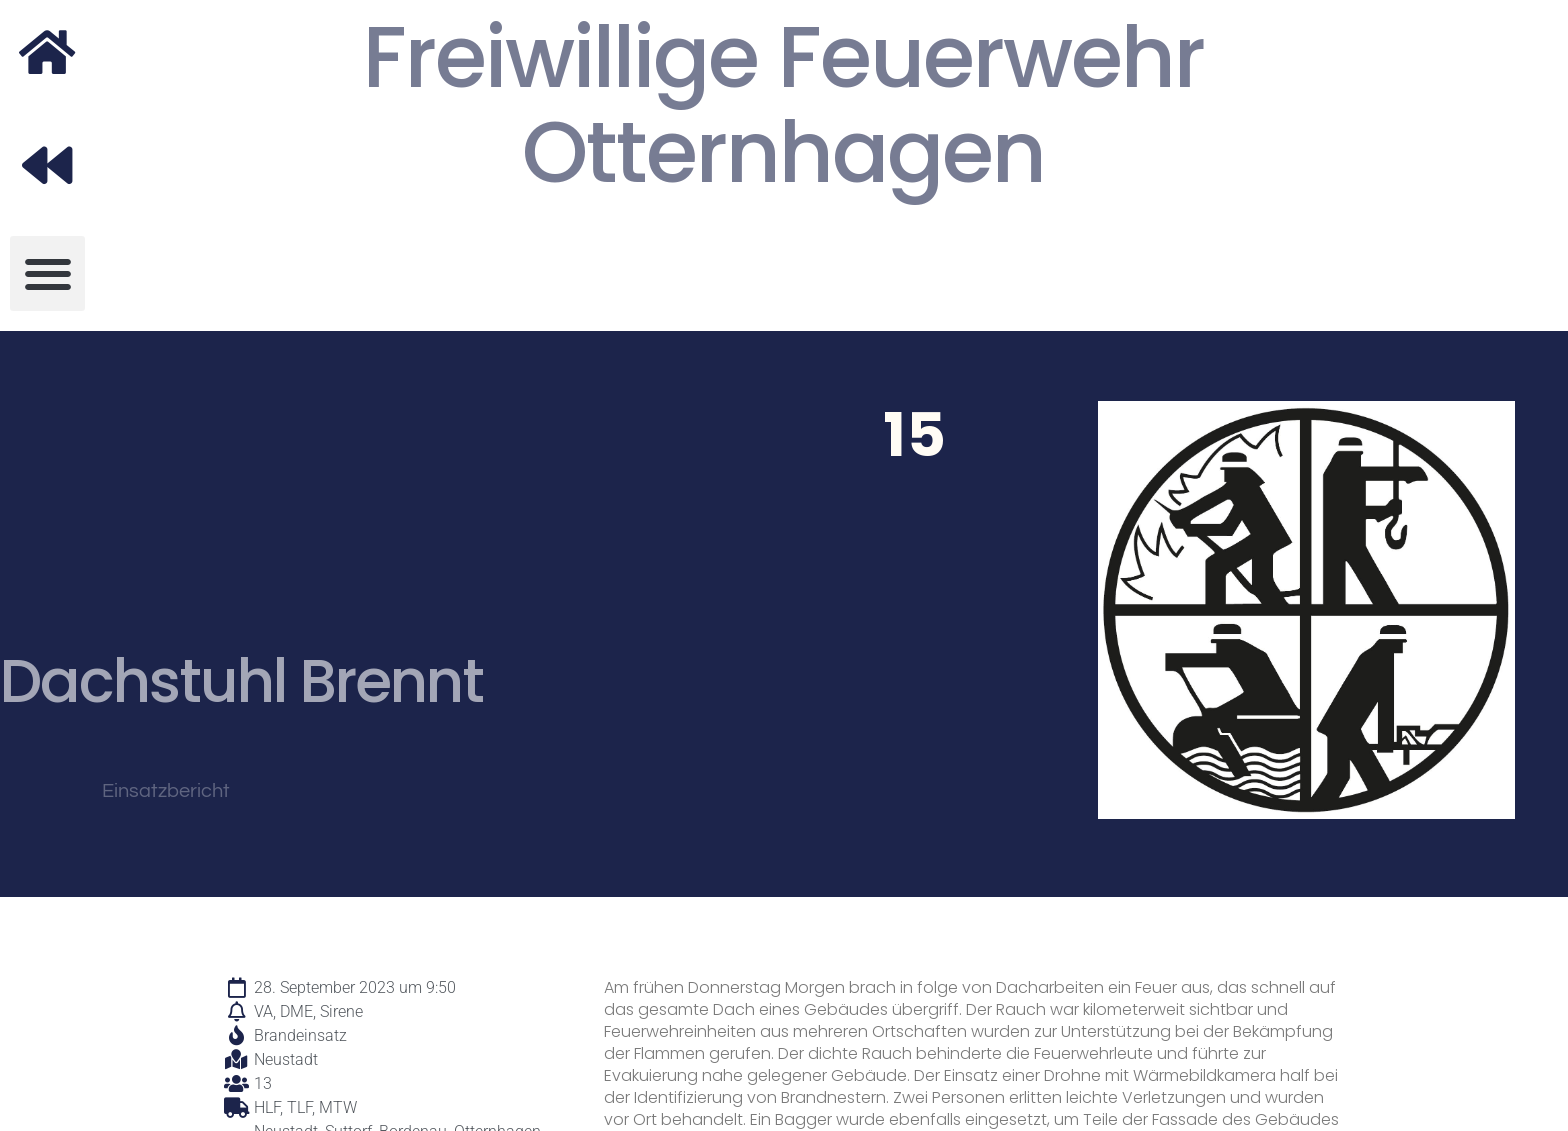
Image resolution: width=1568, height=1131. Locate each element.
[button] (47, 273)
